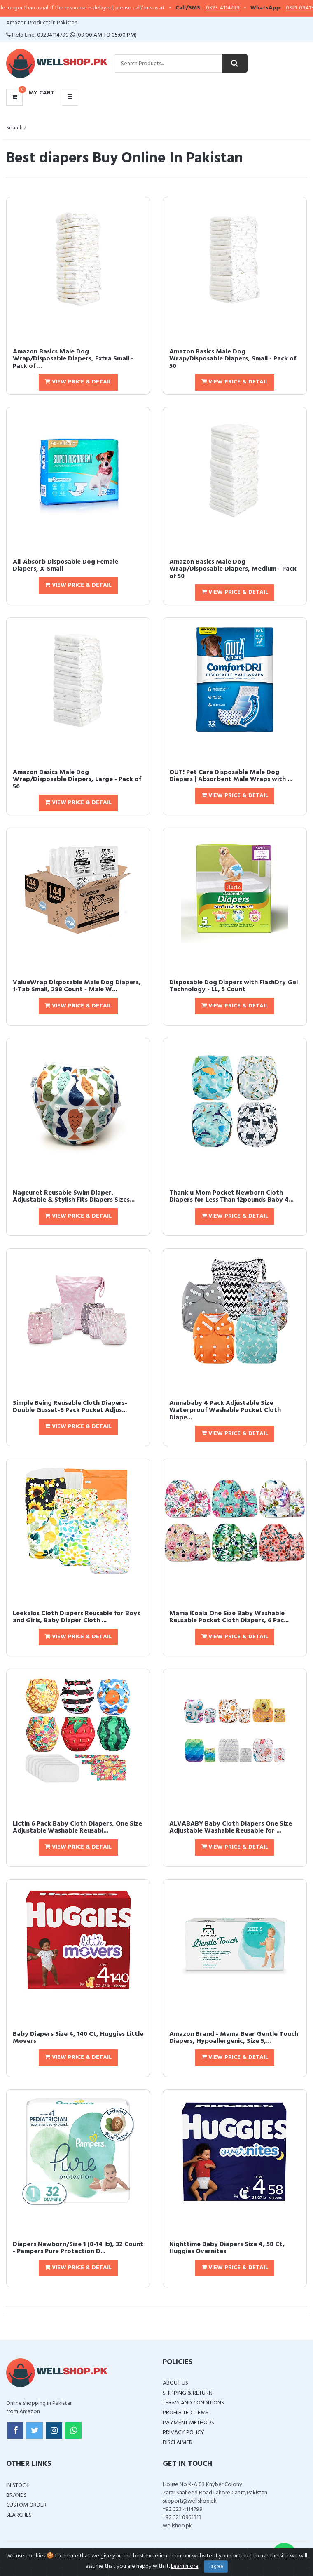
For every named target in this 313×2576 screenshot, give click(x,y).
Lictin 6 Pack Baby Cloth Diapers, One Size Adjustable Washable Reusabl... (77, 1827)
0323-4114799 (245, 8)
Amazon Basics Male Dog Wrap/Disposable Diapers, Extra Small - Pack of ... (73, 359)
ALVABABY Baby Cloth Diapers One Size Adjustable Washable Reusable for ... (230, 1827)
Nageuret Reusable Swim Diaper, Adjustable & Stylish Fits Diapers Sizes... (74, 1197)
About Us (175, 2383)
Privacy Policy (183, 2432)
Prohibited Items (185, 2413)
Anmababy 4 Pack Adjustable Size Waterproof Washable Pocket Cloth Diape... (225, 1410)
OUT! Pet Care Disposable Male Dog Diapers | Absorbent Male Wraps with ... (230, 776)
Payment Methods (188, 2423)
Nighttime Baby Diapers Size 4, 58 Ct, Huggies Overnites (227, 2248)
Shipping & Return (188, 2393)
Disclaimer (177, 2442)
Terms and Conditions (193, 2403)
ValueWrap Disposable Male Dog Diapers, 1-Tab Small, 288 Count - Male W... (77, 986)
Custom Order (26, 2505)
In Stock (17, 2485)
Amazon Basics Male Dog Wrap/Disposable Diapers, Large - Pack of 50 (77, 779)
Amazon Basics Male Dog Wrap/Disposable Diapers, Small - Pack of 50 (232, 359)
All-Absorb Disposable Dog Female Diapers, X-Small (65, 566)
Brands (16, 2495)
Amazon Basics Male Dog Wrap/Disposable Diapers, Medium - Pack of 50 (233, 569)
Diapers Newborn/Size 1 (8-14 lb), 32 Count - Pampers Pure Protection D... (78, 2248)
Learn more (185, 2566)
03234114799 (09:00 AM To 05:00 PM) (87, 35)
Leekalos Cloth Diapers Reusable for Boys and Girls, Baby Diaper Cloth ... (76, 1617)
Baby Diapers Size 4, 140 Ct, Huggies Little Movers (78, 2038)
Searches (19, 2515)
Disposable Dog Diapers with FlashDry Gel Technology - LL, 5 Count (233, 986)
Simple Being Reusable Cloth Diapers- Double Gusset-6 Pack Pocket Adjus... (70, 1407)
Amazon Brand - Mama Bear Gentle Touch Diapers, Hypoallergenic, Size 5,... (233, 2038)
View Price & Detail (78, 382)
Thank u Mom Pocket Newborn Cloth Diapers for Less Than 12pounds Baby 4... (231, 1197)
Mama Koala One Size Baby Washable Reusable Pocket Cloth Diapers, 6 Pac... (229, 1617)
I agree (215, 2566)
